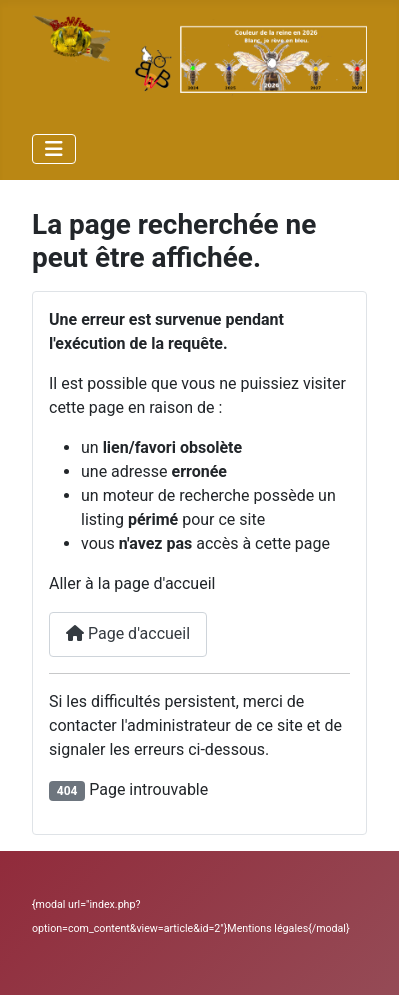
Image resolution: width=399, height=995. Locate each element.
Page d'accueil (128, 633)
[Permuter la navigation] (54, 149)
